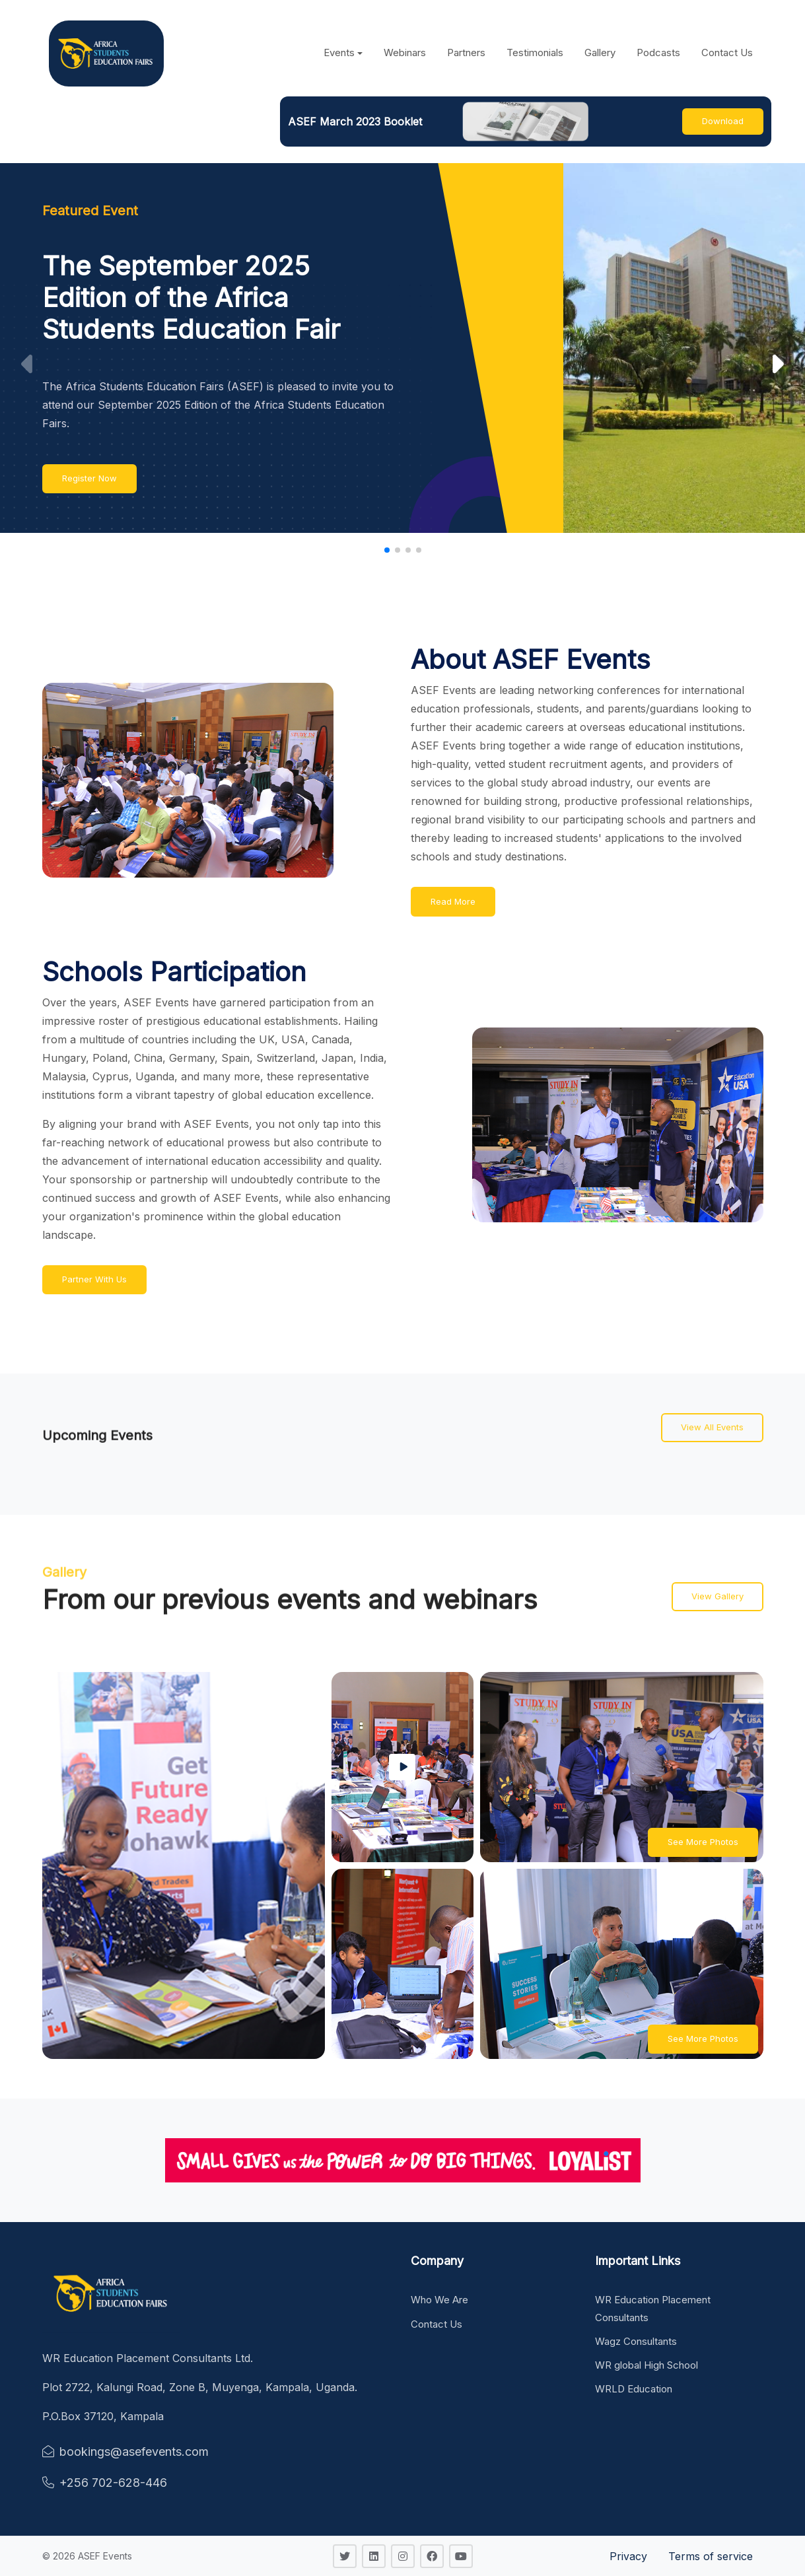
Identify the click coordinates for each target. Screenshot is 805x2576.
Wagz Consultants (636, 2341)
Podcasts (658, 52)
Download (723, 121)
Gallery (599, 52)
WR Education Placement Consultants (653, 2308)
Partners (466, 52)
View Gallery (717, 1596)
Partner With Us (94, 1279)
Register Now (89, 478)
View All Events (712, 1427)
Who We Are (439, 2299)
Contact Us (727, 52)
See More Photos (703, 1841)
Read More (453, 901)
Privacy (628, 2556)
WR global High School (646, 2365)
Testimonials (535, 52)
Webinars (405, 52)
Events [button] (339, 52)
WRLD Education (633, 2389)
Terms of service (710, 2556)
